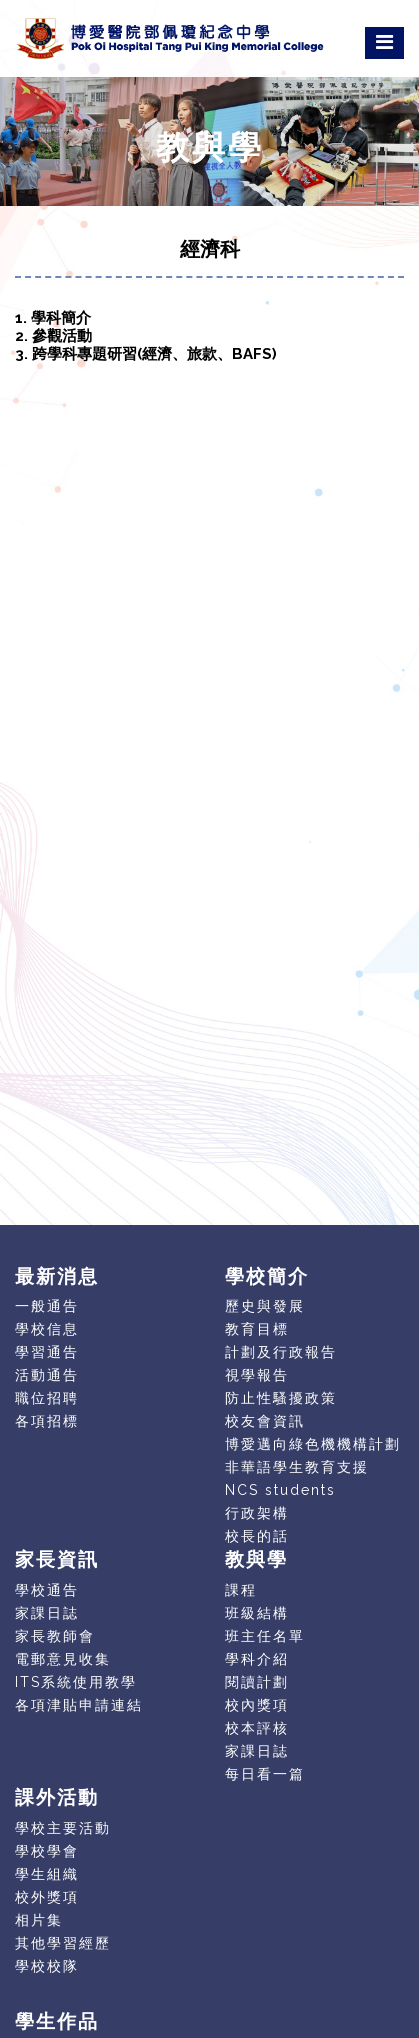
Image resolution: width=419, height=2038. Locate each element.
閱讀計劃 (257, 1682)
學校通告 (47, 1590)
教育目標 (257, 1329)
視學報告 (257, 1375)
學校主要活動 (63, 1828)
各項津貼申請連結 (79, 1705)
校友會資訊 (265, 1421)
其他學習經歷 (63, 1943)
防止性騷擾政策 (281, 1398)
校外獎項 (47, 1897)
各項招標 (47, 1421)
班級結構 (257, 1613)
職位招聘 (47, 1398)
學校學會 (47, 1851)
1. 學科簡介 (53, 318)
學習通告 (47, 1352)
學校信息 (47, 1329)
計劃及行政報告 (281, 1352)
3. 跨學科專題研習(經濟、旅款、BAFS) (146, 354)
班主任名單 (265, 1636)
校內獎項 (257, 1705)
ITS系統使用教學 (76, 1682)
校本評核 (257, 1728)
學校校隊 (47, 1966)
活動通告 (47, 1375)
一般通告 (47, 1306)
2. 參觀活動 (53, 336)
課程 (241, 1590)
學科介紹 (257, 1659)
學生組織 (47, 1874)
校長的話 (257, 1536)
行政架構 (257, 1513)
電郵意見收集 (63, 1659)
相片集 (39, 1920)
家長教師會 (55, 1636)
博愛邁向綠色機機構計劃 (313, 1444)
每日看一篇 (265, 1774)
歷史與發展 (265, 1306)
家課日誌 (47, 1613)
